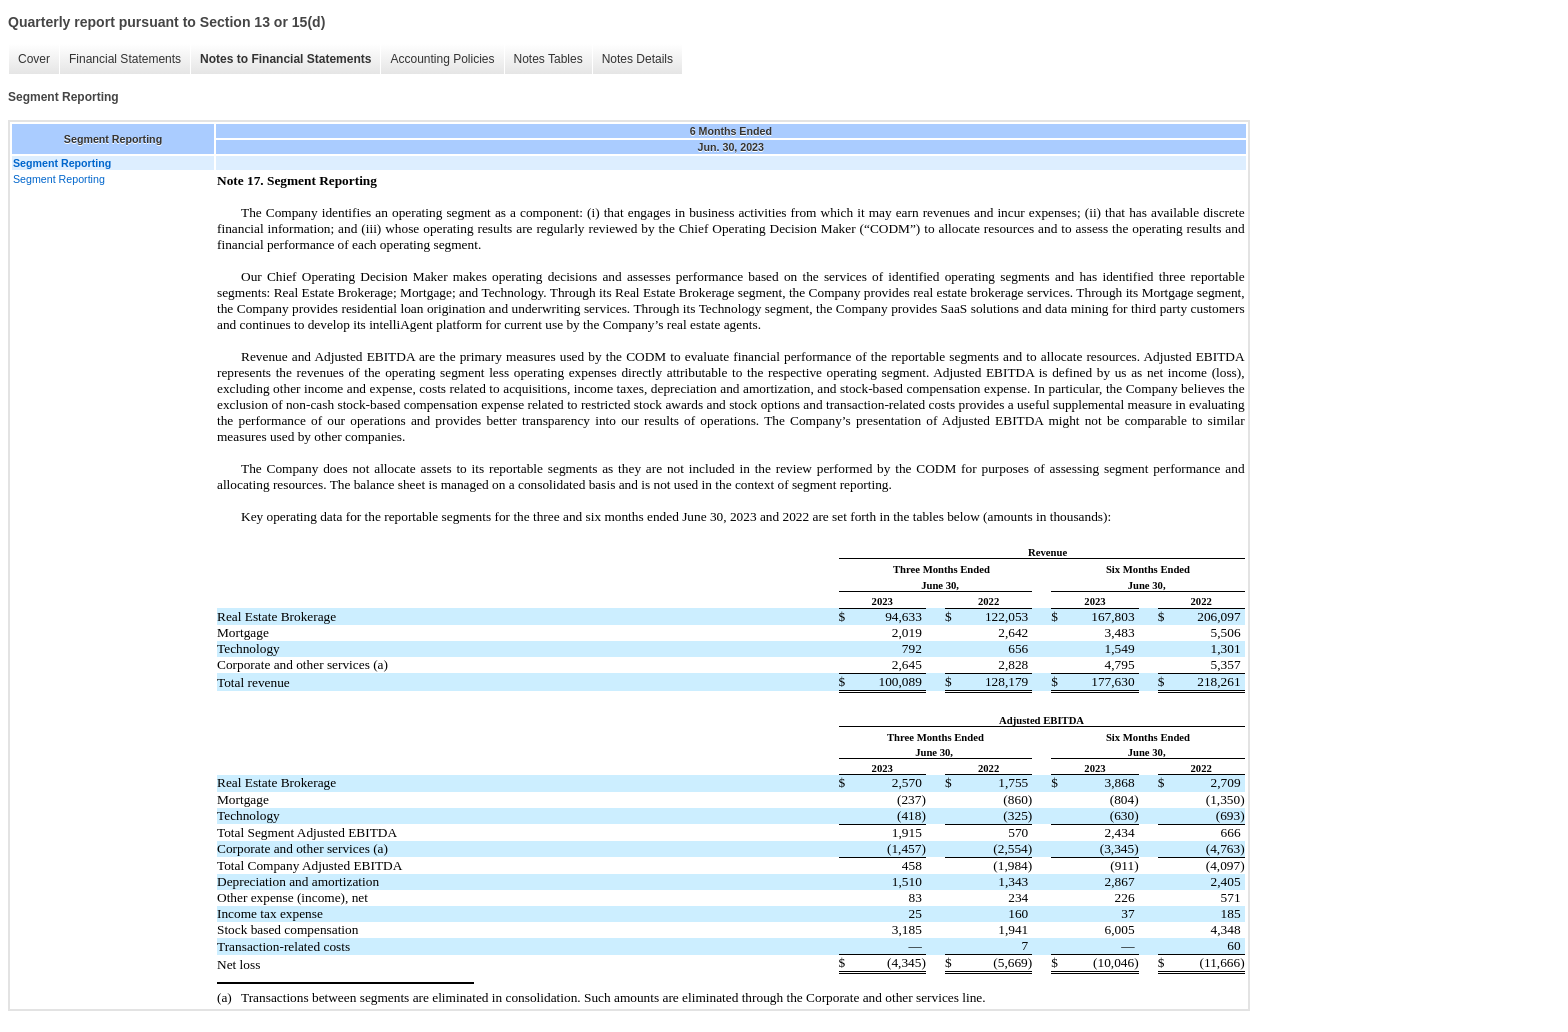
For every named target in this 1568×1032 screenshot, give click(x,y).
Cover (34, 59)
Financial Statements (125, 59)
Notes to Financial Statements (285, 59)
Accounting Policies (442, 59)
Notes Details (637, 59)
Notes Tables (548, 59)
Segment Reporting (59, 179)
